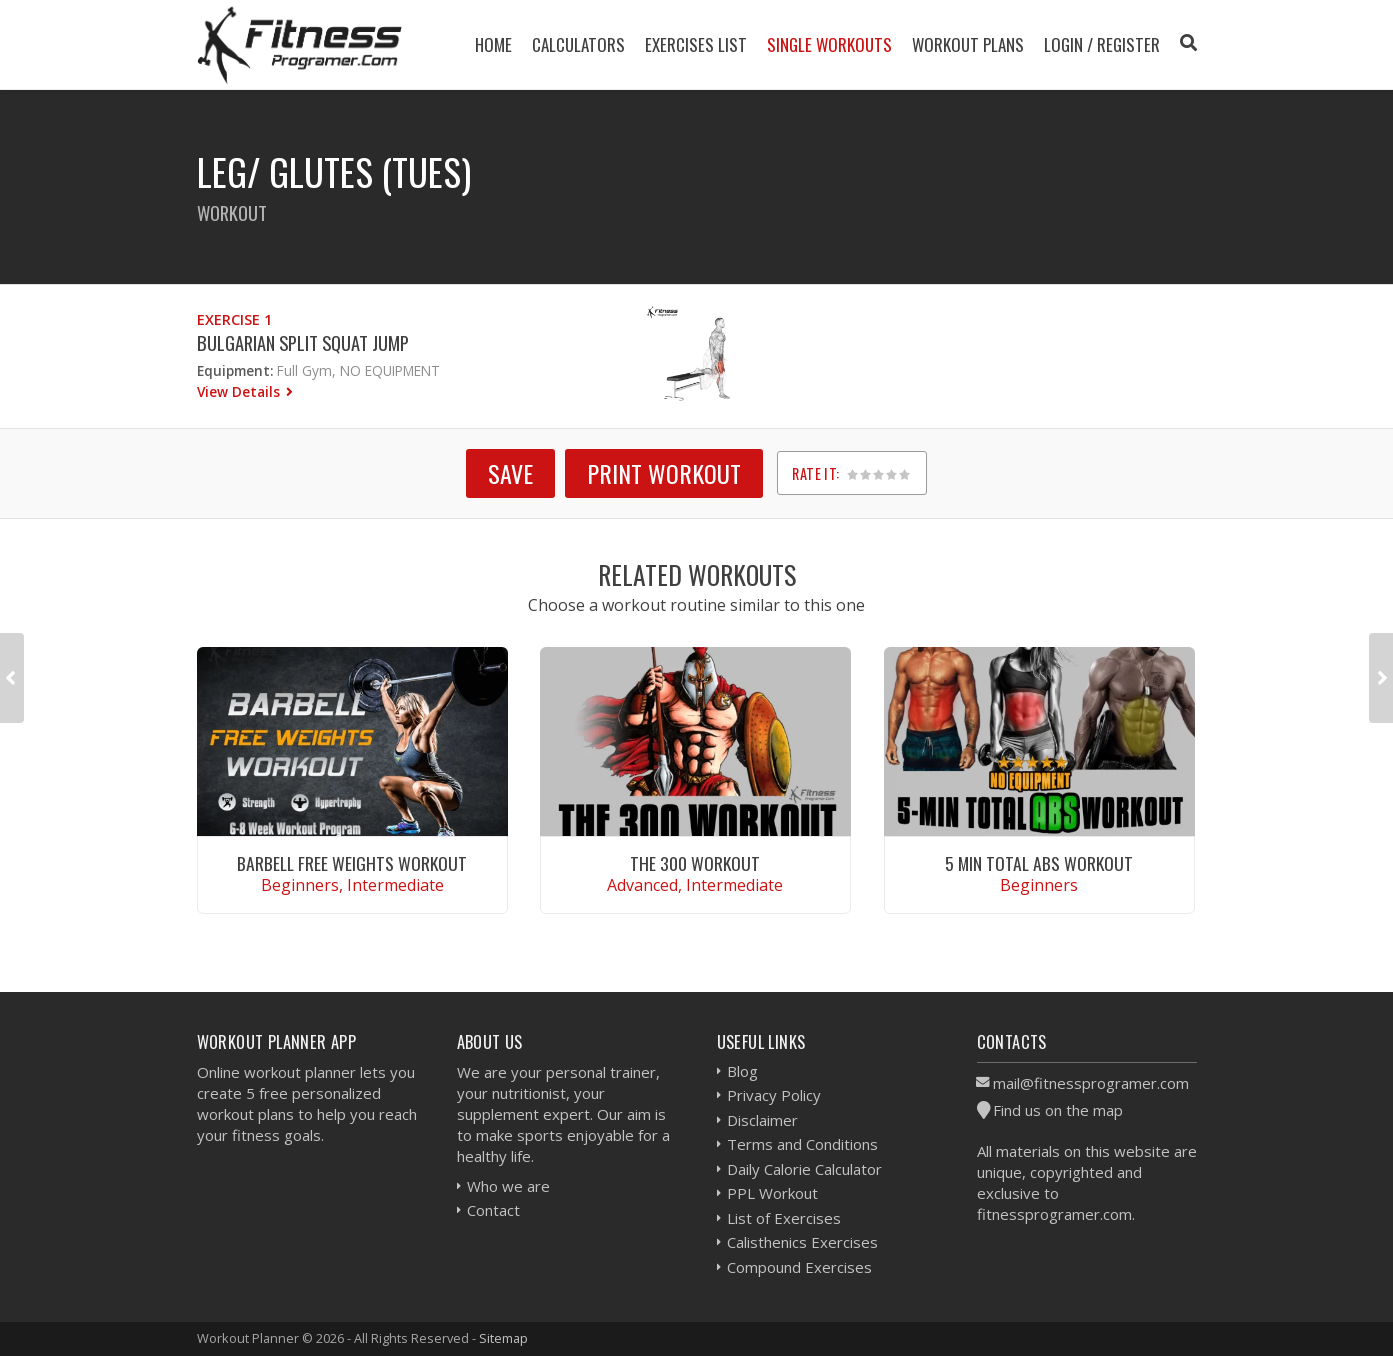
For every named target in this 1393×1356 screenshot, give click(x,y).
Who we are (508, 1186)
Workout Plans (968, 44)
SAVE (510, 473)
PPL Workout (772, 1193)
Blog (742, 1071)
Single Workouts (829, 44)
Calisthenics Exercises (802, 1242)
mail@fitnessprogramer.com (1091, 1083)
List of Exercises (784, 1218)
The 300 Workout (695, 863)
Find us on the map (1058, 1110)
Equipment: (235, 370)
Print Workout (664, 473)
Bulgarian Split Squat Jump (303, 342)
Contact (493, 1210)
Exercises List (696, 44)
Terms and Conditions (802, 1144)
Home (493, 44)
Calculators (578, 44)
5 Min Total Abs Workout (1039, 863)
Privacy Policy (774, 1095)
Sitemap (503, 1338)
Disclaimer (762, 1120)
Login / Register (1102, 44)
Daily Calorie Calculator (804, 1169)
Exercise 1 (234, 319)
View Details (240, 391)
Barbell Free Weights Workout (352, 863)
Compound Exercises (799, 1267)
